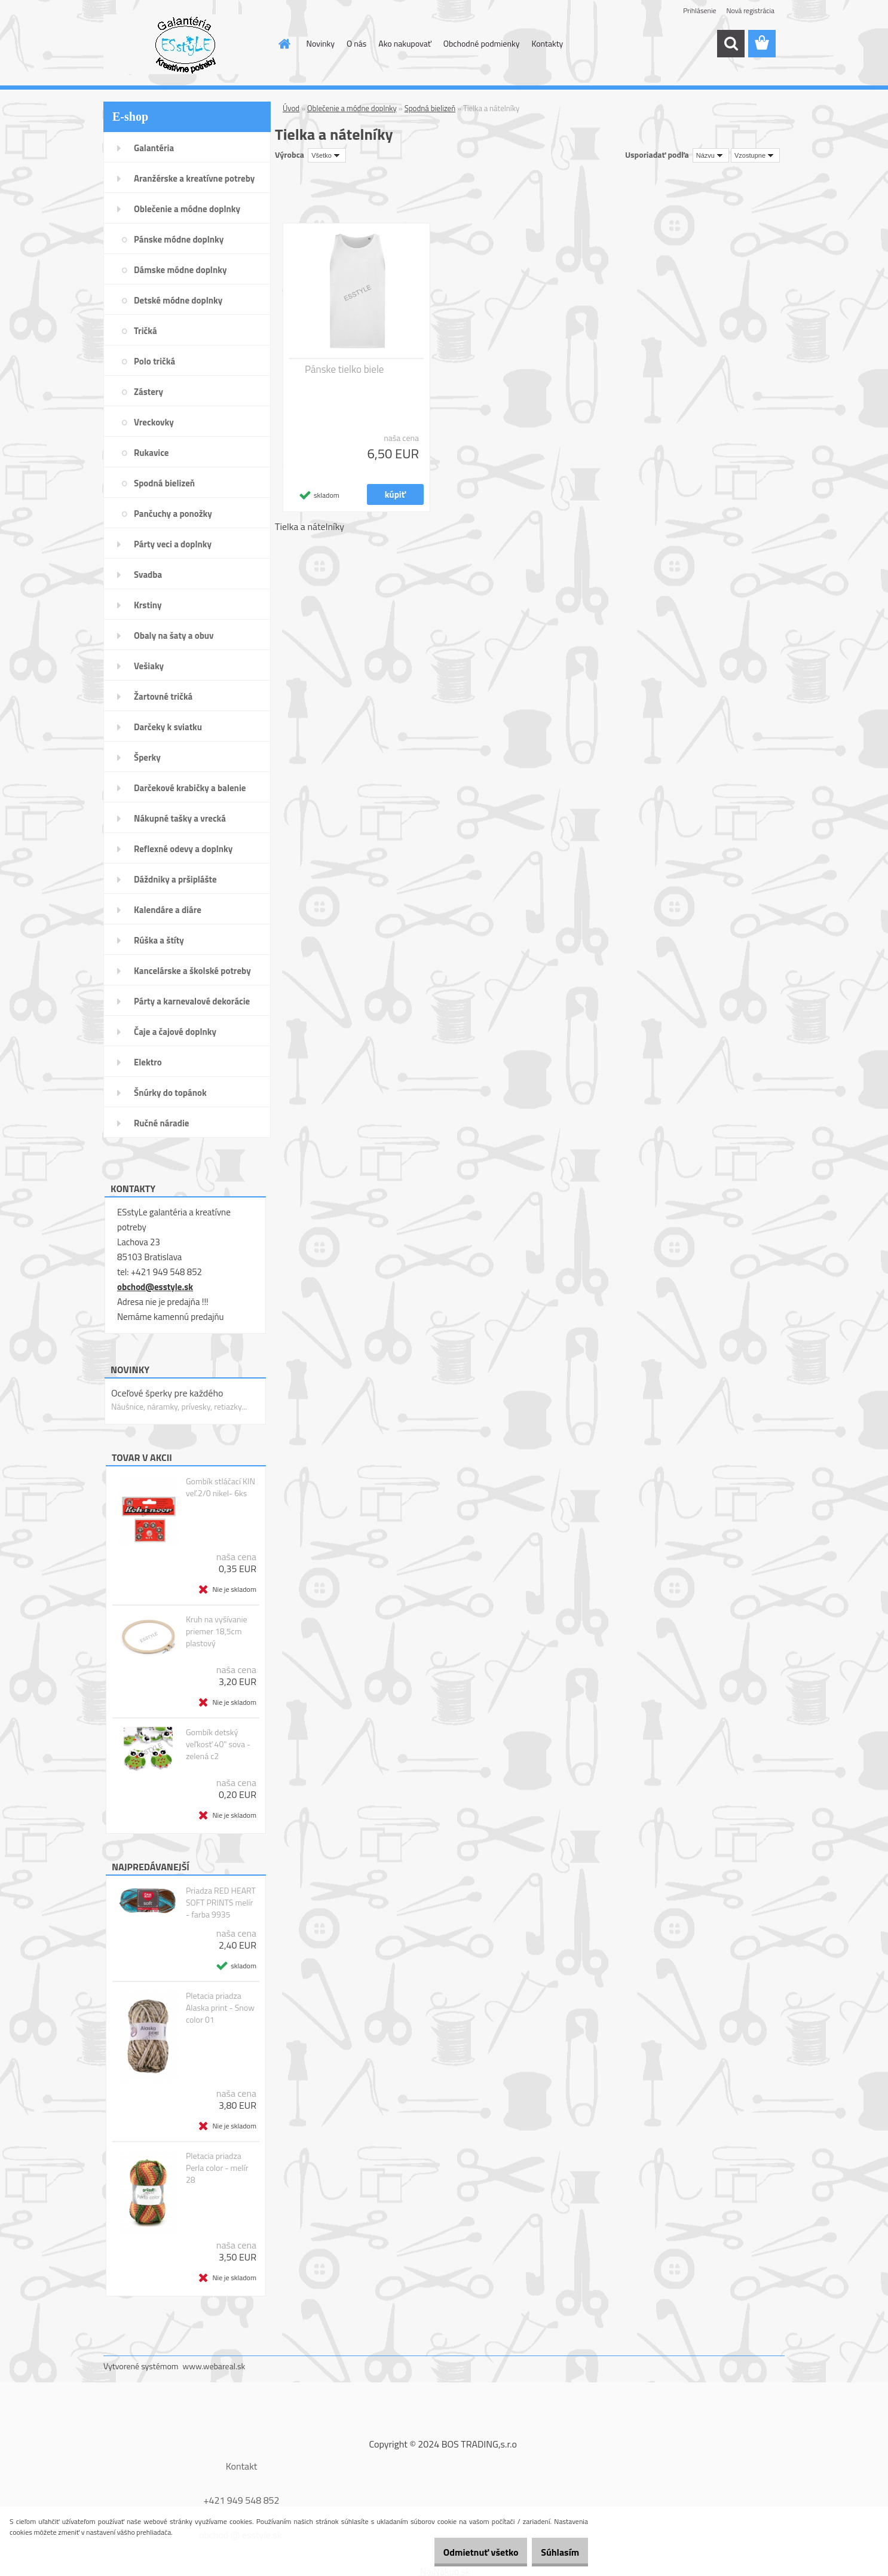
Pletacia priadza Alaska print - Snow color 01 (220, 2008)
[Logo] (185, 44)
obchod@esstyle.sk (155, 1287)
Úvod (291, 108)
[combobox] (711, 155)
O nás (356, 43)
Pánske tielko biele (344, 369)
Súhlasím (554, 2552)
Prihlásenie (699, 10)
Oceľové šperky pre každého (167, 1393)
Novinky (321, 43)
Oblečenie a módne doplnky (352, 108)
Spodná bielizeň (430, 108)
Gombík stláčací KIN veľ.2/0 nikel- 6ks (220, 1487)
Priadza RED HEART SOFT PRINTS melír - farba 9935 (221, 1902)
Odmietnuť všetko (462, 2552)
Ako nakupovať (404, 43)
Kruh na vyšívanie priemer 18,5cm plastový (216, 1631)
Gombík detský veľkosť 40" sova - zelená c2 (218, 1744)
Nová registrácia (750, 10)
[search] (731, 43)
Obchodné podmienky (481, 43)
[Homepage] (284, 43)
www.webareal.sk (214, 2366)
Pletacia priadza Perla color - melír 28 (217, 2168)
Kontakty (547, 43)
